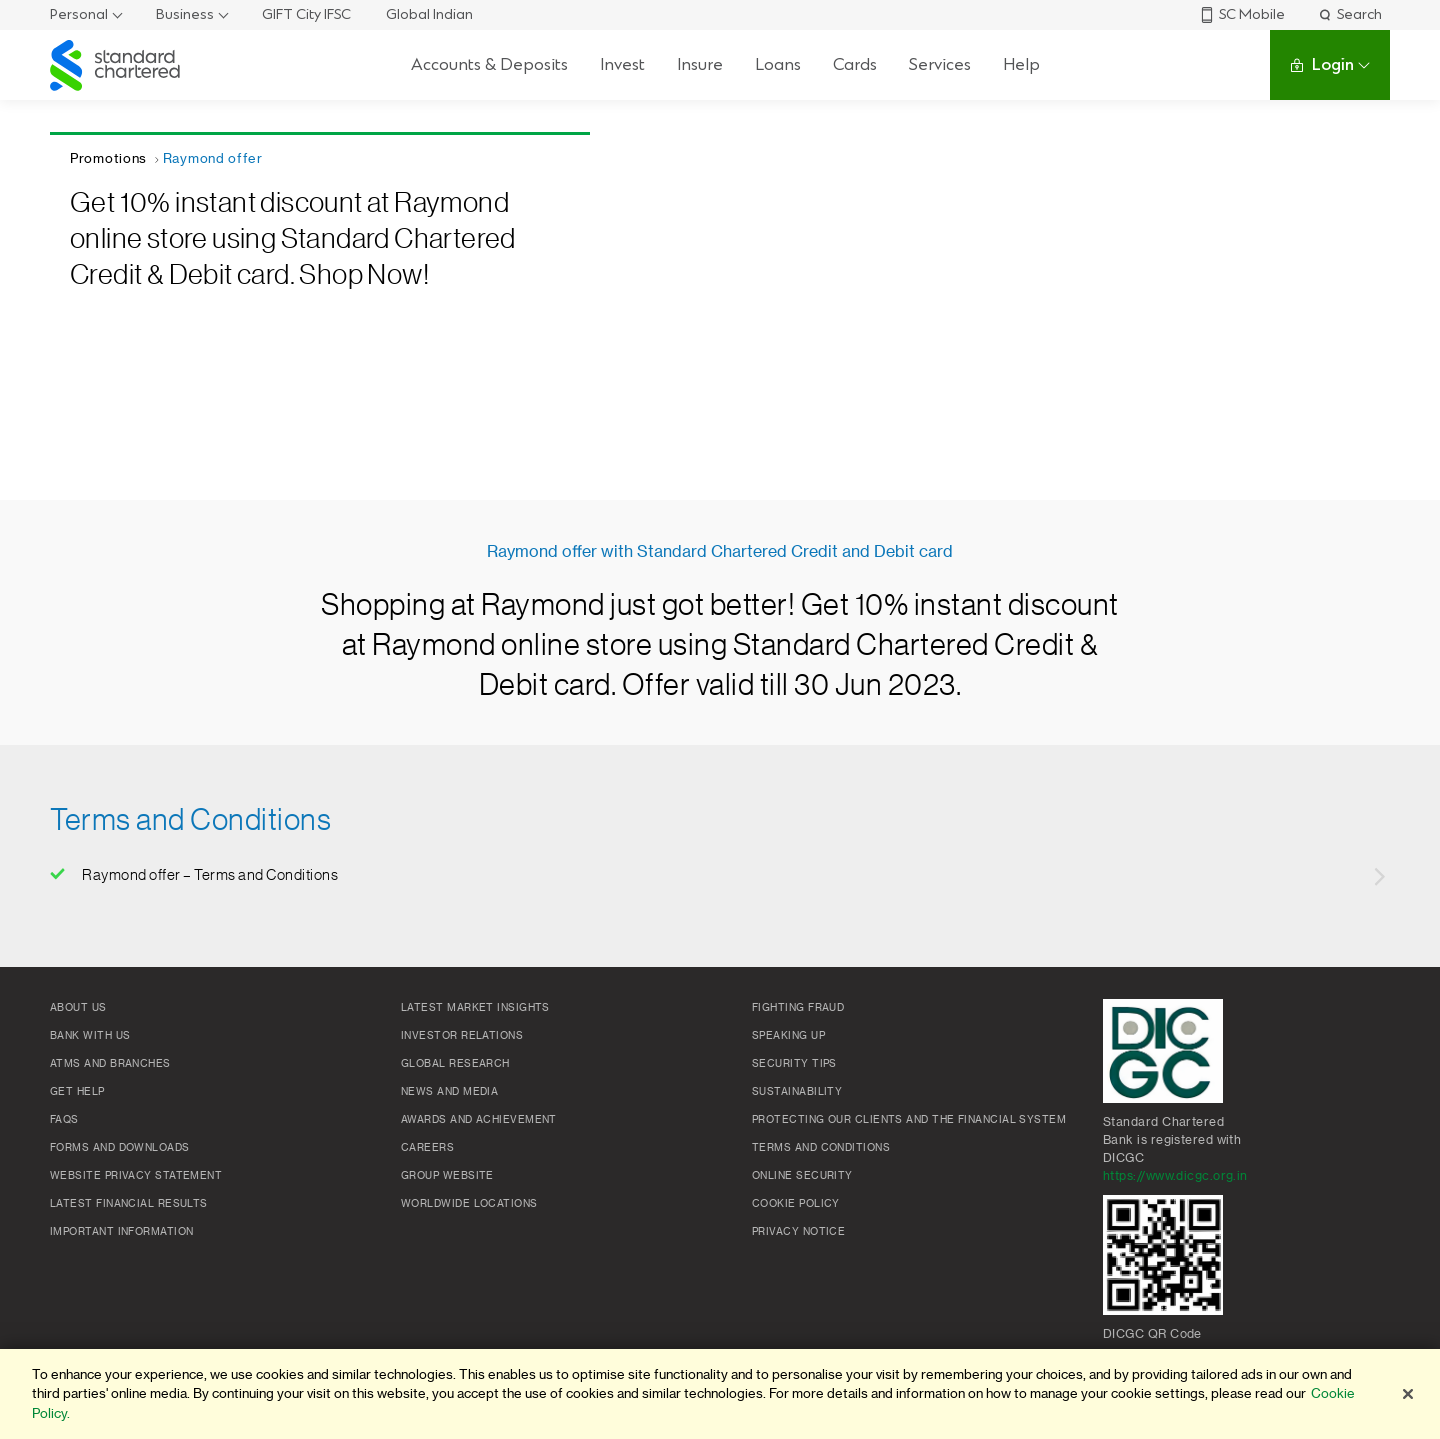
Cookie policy (796, 1204)
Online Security (802, 1176)
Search (1349, 14)
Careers (427, 1148)
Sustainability (797, 1092)
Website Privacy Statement (136, 1176)
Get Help (77, 1092)
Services (940, 64)
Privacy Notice (798, 1232)
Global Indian (429, 14)
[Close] (1408, 1394)
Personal (79, 14)
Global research (455, 1064)
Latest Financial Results (129, 1204)
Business (185, 14)
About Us (78, 1008)
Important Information (121, 1232)
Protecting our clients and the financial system (909, 1120)
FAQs (64, 1120)
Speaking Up (788, 1036)
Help (1021, 64)
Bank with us (90, 1036)
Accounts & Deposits (489, 64)
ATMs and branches (110, 1064)
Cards (855, 64)
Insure (700, 64)
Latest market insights (475, 1008)
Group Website (447, 1176)
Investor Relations (462, 1036)
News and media (449, 1092)
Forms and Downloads (120, 1148)
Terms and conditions (821, 1148)
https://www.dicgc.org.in (1175, 1176)
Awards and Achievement (479, 1120)
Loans (778, 64)
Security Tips (794, 1064)
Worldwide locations (469, 1204)
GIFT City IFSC (306, 14)
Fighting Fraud (798, 1008)
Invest (622, 64)
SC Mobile (1242, 14)
